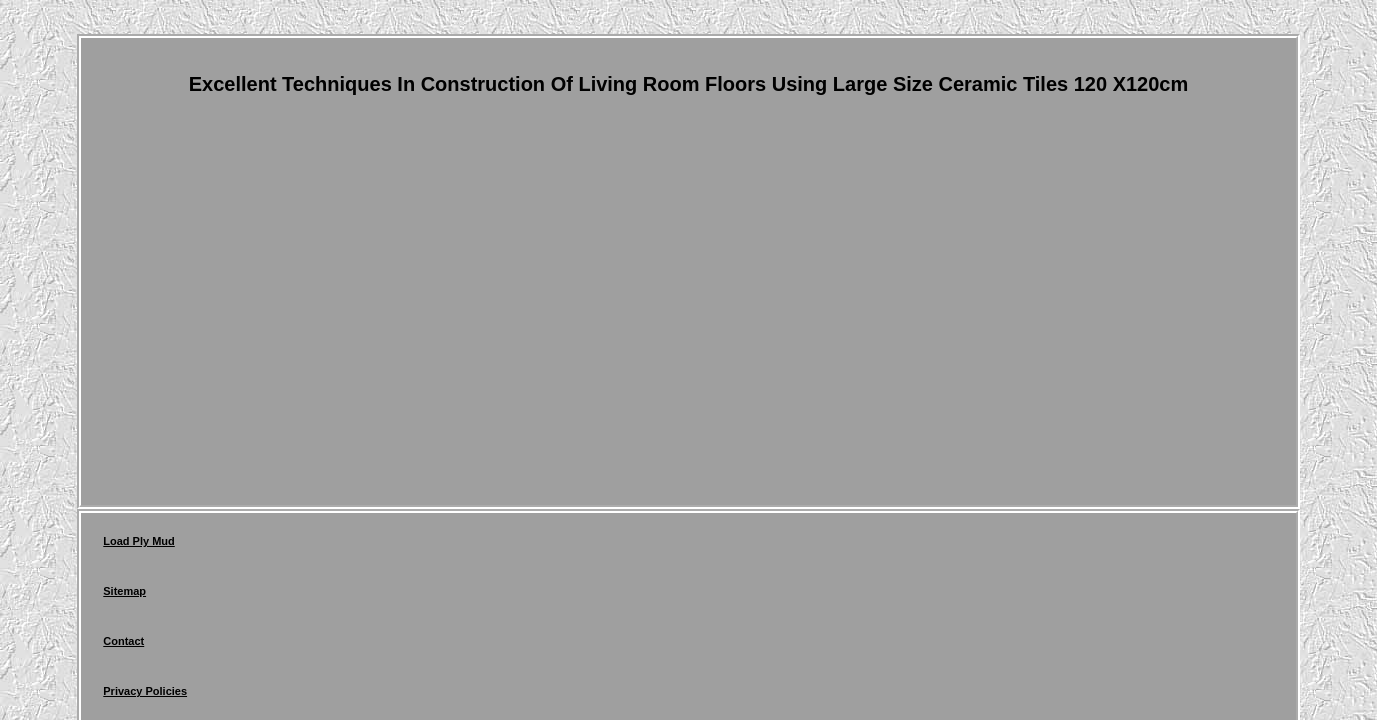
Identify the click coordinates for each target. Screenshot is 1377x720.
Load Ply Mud (139, 546)
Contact (304, 546)
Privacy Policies (401, 546)
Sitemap (229, 546)
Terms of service (519, 546)
